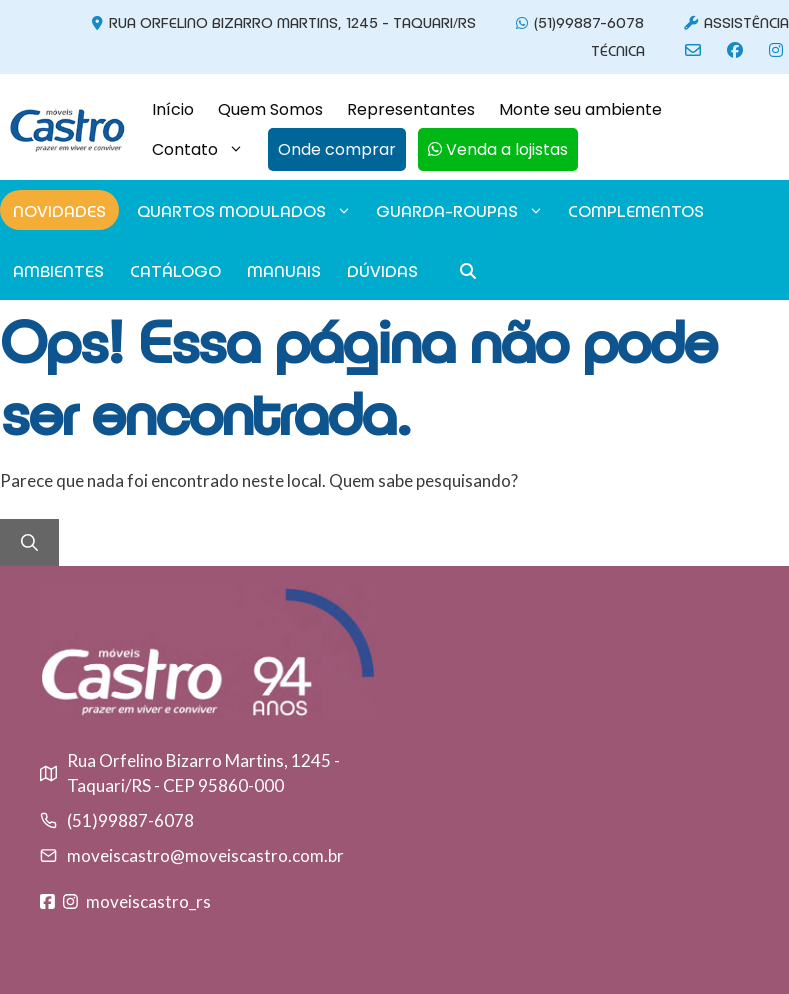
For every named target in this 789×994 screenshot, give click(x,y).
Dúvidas (382, 270)
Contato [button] (204, 150)
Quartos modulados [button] (245, 210)
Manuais (284, 270)
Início (173, 109)
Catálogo (175, 270)
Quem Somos (270, 109)
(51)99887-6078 (577, 21)
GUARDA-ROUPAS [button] (460, 210)
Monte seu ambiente (580, 109)
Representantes (411, 109)
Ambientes (58, 270)
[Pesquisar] (29, 543)
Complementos (636, 210)
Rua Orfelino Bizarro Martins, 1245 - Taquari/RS (281, 21)
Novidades (59, 210)
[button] (331, 150)
